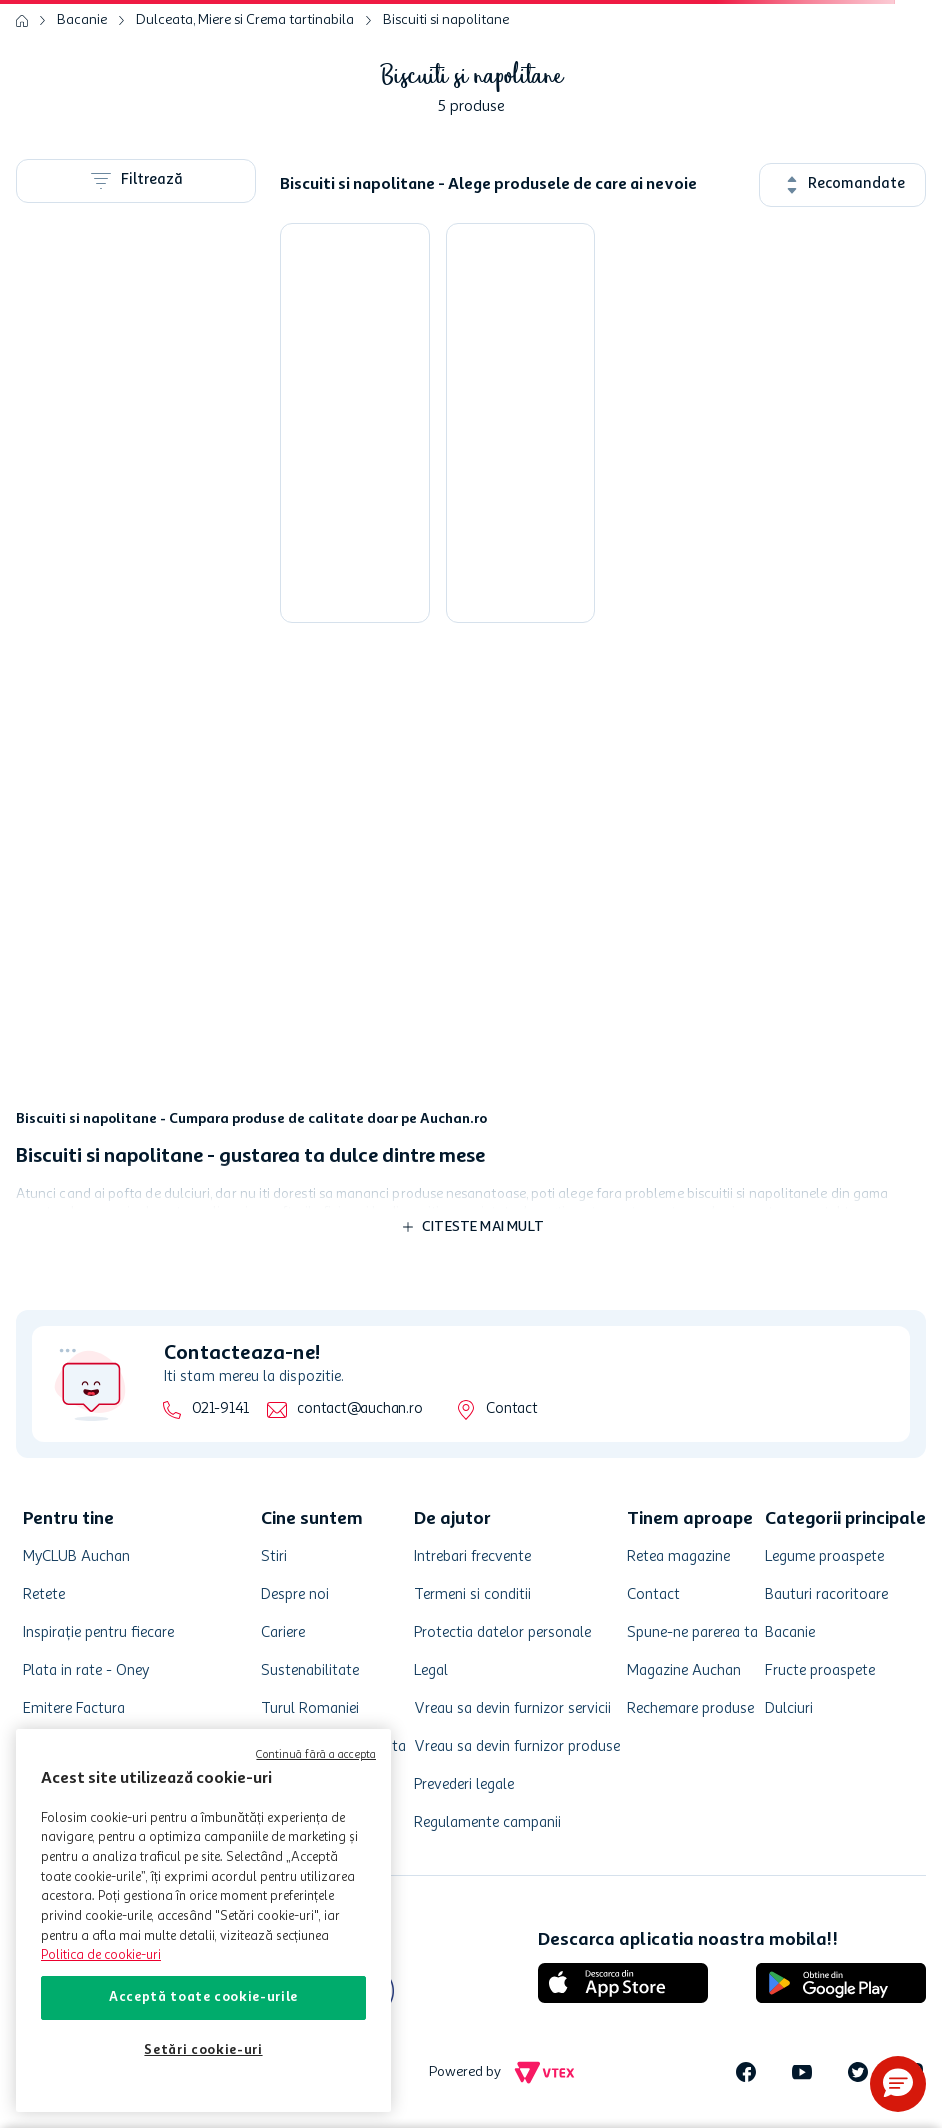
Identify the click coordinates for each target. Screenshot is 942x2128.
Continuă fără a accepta (316, 1755)
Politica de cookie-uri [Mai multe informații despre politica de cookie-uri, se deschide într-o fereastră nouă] (101, 1955)
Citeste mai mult (483, 1227)
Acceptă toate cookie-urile (203, 1997)
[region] (203, 1920)
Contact (511, 1409)
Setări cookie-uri (203, 2050)
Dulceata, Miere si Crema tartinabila (245, 20)
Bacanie (82, 20)
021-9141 (220, 1409)
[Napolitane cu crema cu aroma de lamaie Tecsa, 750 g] (521, 423)
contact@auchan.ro (359, 1409)
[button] (898, 2084)
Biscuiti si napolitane (446, 20)
